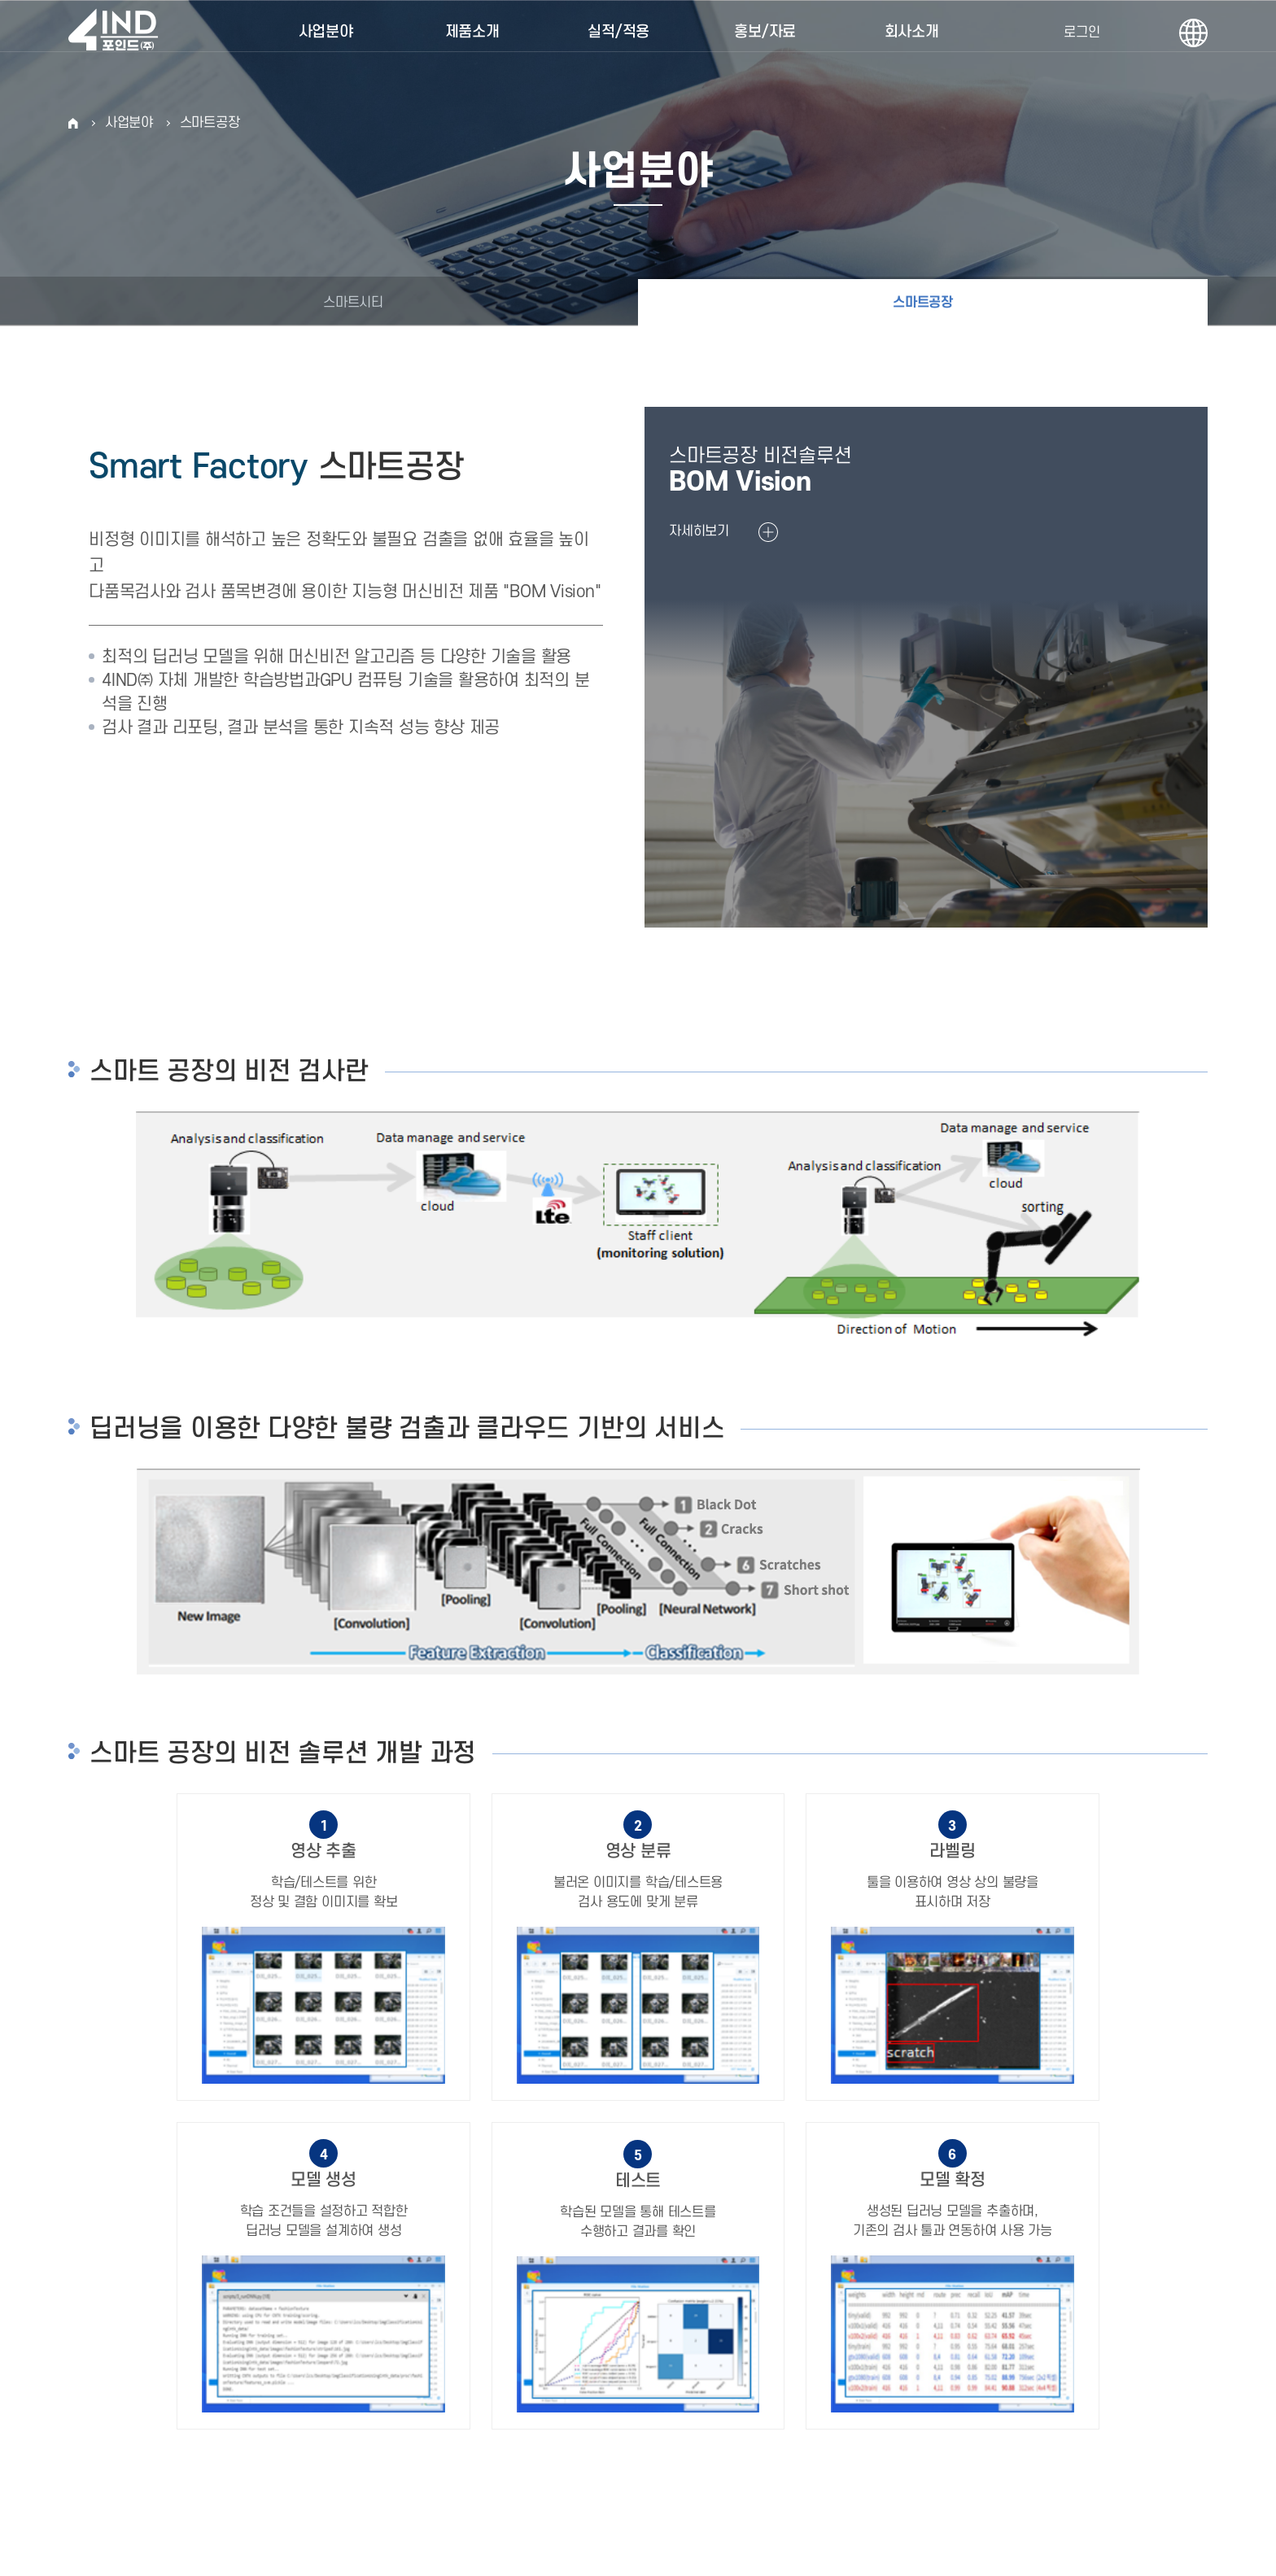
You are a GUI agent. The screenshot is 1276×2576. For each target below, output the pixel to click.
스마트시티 (353, 302)
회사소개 (912, 32)
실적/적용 (618, 32)
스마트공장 (210, 123)
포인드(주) (120, 32)
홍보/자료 (765, 32)
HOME (73, 123)
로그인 (1081, 32)
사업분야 (326, 32)
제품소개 (472, 32)
